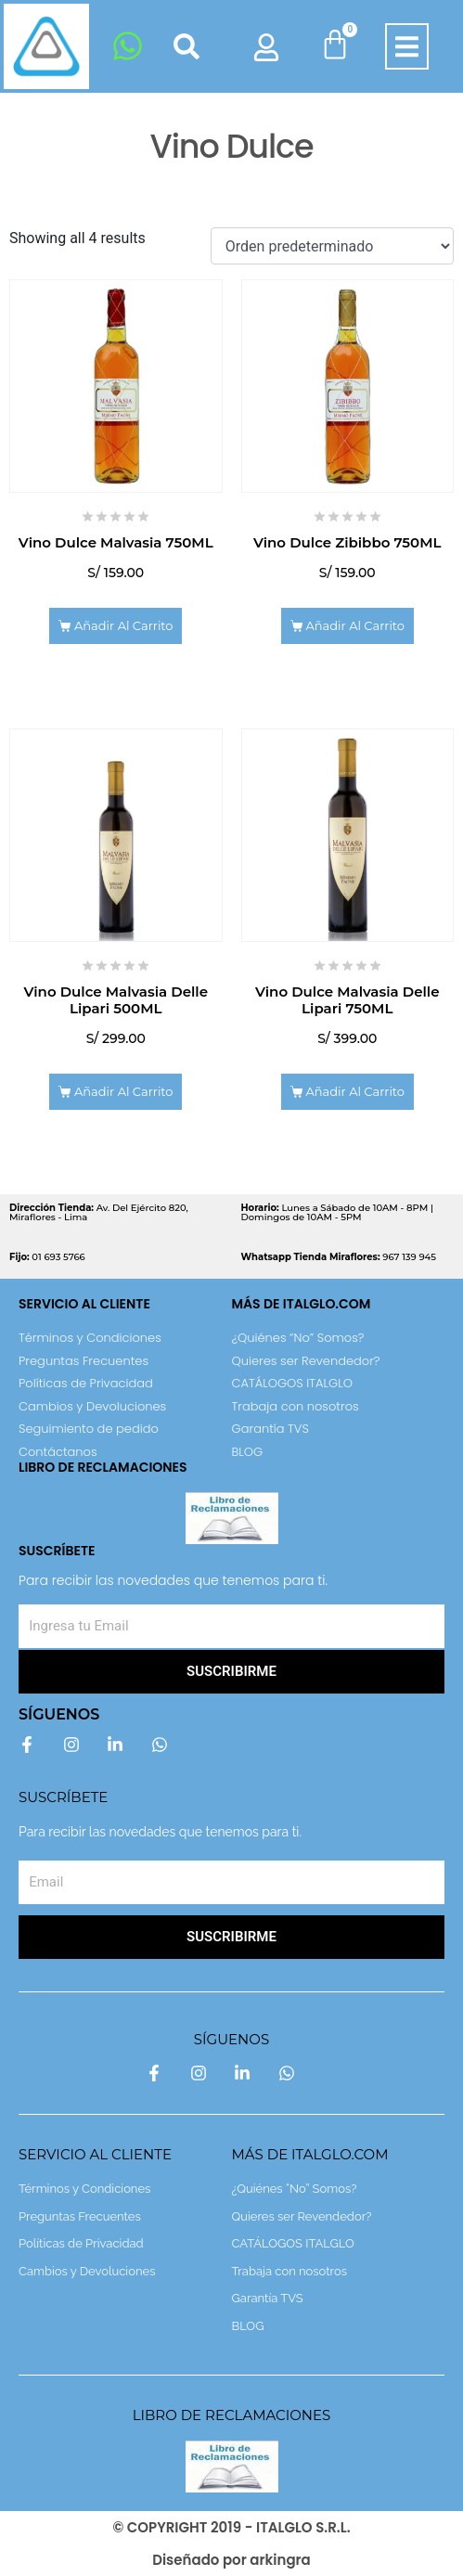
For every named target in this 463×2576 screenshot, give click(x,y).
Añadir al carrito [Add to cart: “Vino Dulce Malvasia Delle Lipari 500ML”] (124, 1091)
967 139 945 (339, 1257)
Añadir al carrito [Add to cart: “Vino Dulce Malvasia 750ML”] (124, 625)
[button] (407, 47)
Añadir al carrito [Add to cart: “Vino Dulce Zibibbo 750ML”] (355, 625)
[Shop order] (332, 246)
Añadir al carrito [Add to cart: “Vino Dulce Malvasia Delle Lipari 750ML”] (355, 1091)
